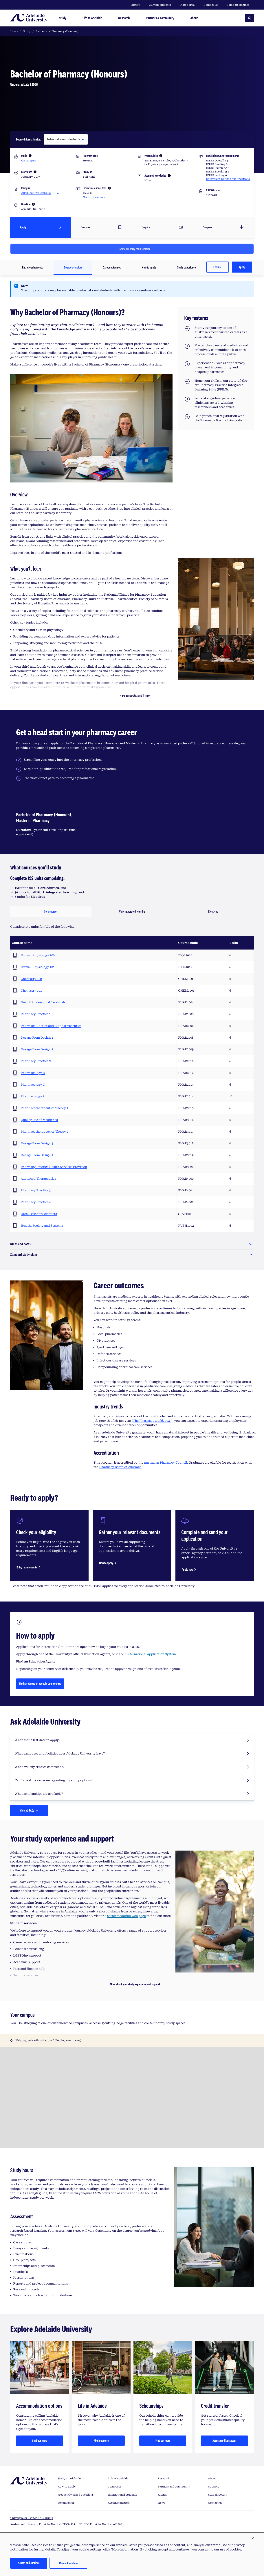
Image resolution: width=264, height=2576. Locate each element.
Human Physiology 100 (38, 948)
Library (135, 4)
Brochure (21, 223)
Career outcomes (112, 260)
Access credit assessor (224, 2433)
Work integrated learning (132, 904)
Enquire (217, 259)
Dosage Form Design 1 (37, 1030)
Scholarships (66, 2495)
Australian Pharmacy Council (165, 1455)
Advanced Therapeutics (38, 1171)
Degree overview (73, 260)
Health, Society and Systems (42, 1218)
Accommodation (118, 2495)
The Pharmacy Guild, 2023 (152, 1413)
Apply (242, 259)
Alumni (162, 2487)
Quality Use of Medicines (39, 1112)
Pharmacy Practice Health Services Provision (54, 1159)
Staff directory (217, 2487)
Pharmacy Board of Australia (120, 1459)
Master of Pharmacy (140, 736)
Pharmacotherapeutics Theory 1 (44, 1101)
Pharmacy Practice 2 (36, 1053)
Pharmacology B (33, 1065)
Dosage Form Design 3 (37, 1136)
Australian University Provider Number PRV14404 (42, 2516)
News (161, 2495)
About (212, 2471)
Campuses (114, 2479)
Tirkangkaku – (31, 2510)
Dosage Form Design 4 (37, 1148)
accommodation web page (126, 1908)
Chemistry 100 (31, 971)
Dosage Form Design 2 (37, 1042)
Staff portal (187, 4)
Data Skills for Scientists (39, 1206)
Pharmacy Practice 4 (36, 1195)
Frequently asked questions (76, 2487)
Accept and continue (29, 2563)
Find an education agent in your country (40, 1676)
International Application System (151, 1647)
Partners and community (174, 2479)
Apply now (187, 1562)
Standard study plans (23, 1247)
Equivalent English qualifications (228, 178)
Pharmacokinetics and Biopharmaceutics (51, 1018)
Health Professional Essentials (43, 995)
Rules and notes (20, 1236)
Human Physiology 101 (38, 959)
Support (213, 2479)
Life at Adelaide (118, 2471)
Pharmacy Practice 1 (36, 1006)
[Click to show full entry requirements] (132, 241)
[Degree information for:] (66, 139)
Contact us (210, 4)
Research (164, 2471)
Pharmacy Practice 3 (36, 1183)
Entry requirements (32, 260)
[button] (253, 2538)
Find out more (39, 2433)
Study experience (186, 260)
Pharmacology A (33, 1089)
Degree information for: (28, 139)
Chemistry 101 (31, 983)
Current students (160, 4)
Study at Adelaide (69, 2471)
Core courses (51, 904)
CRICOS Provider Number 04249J (100, 2516)
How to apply (149, 260)
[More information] (30, 155)
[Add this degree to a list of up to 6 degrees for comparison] (162, 223)
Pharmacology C (33, 1077)
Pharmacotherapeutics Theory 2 (44, 1124)
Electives (213, 904)
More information (68, 2563)
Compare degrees (240, 4)
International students (122, 2487)
